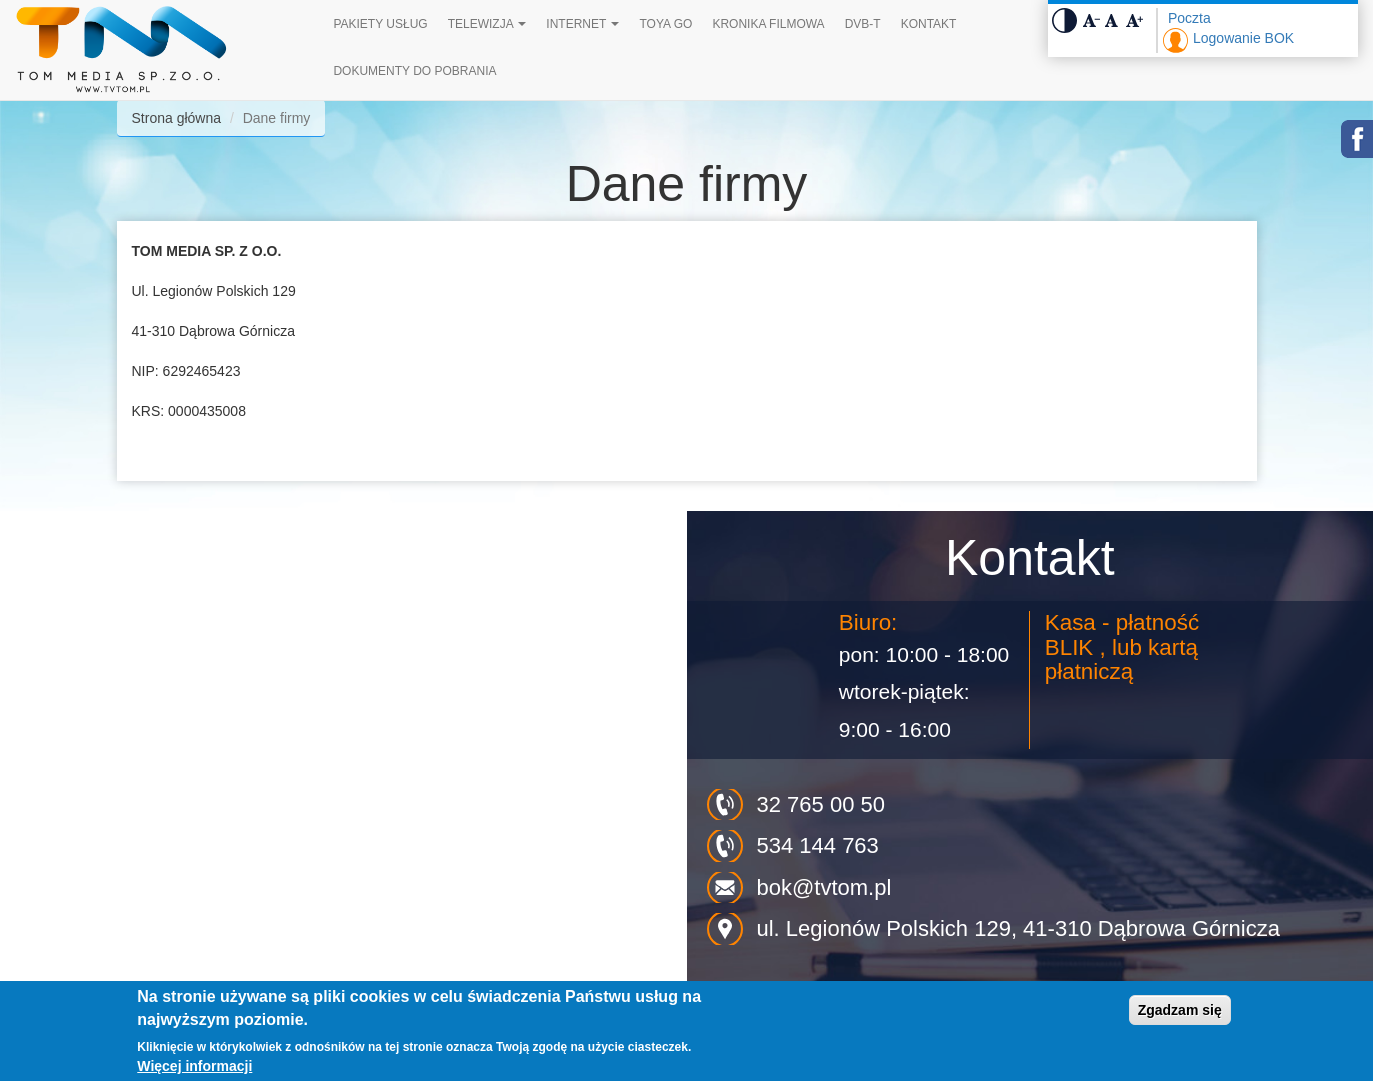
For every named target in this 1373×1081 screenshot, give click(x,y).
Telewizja (487, 24)
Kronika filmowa (768, 24)
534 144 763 (818, 845)
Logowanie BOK (1243, 38)
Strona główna (177, 118)
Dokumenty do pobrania (414, 71)
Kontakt (929, 24)
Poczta (1189, 18)
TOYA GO (665, 24)
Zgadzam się (1180, 1010)
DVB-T (863, 24)
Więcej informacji (194, 1066)
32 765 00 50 (821, 804)
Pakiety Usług (380, 24)
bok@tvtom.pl (824, 887)
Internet (582, 24)
